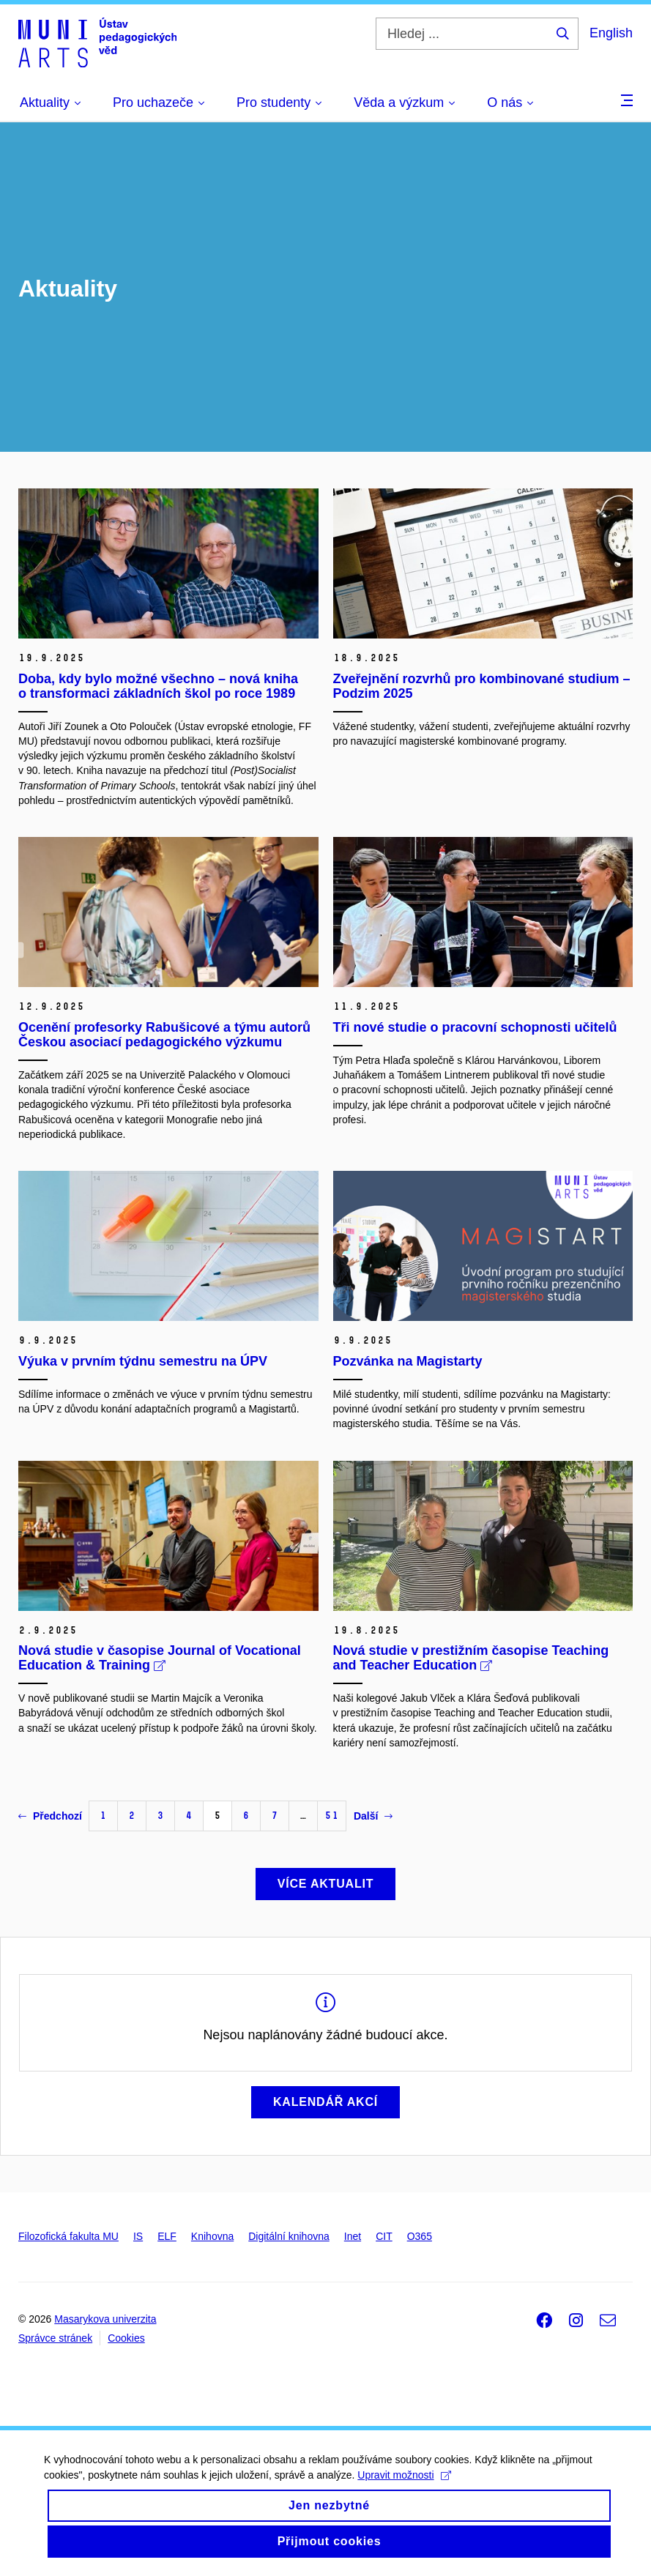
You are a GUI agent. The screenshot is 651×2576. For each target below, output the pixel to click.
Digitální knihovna (289, 2236)
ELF (166, 2236)
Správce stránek (55, 2338)
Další (373, 1816)
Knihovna (212, 2236)
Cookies (126, 2338)
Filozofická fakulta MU (68, 2236)
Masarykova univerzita (105, 2319)
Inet (352, 2236)
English (611, 33)
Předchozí (50, 1816)
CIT (384, 2236)
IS (138, 2236)
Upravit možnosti (403, 2485)
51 (331, 1815)
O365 (419, 2236)
